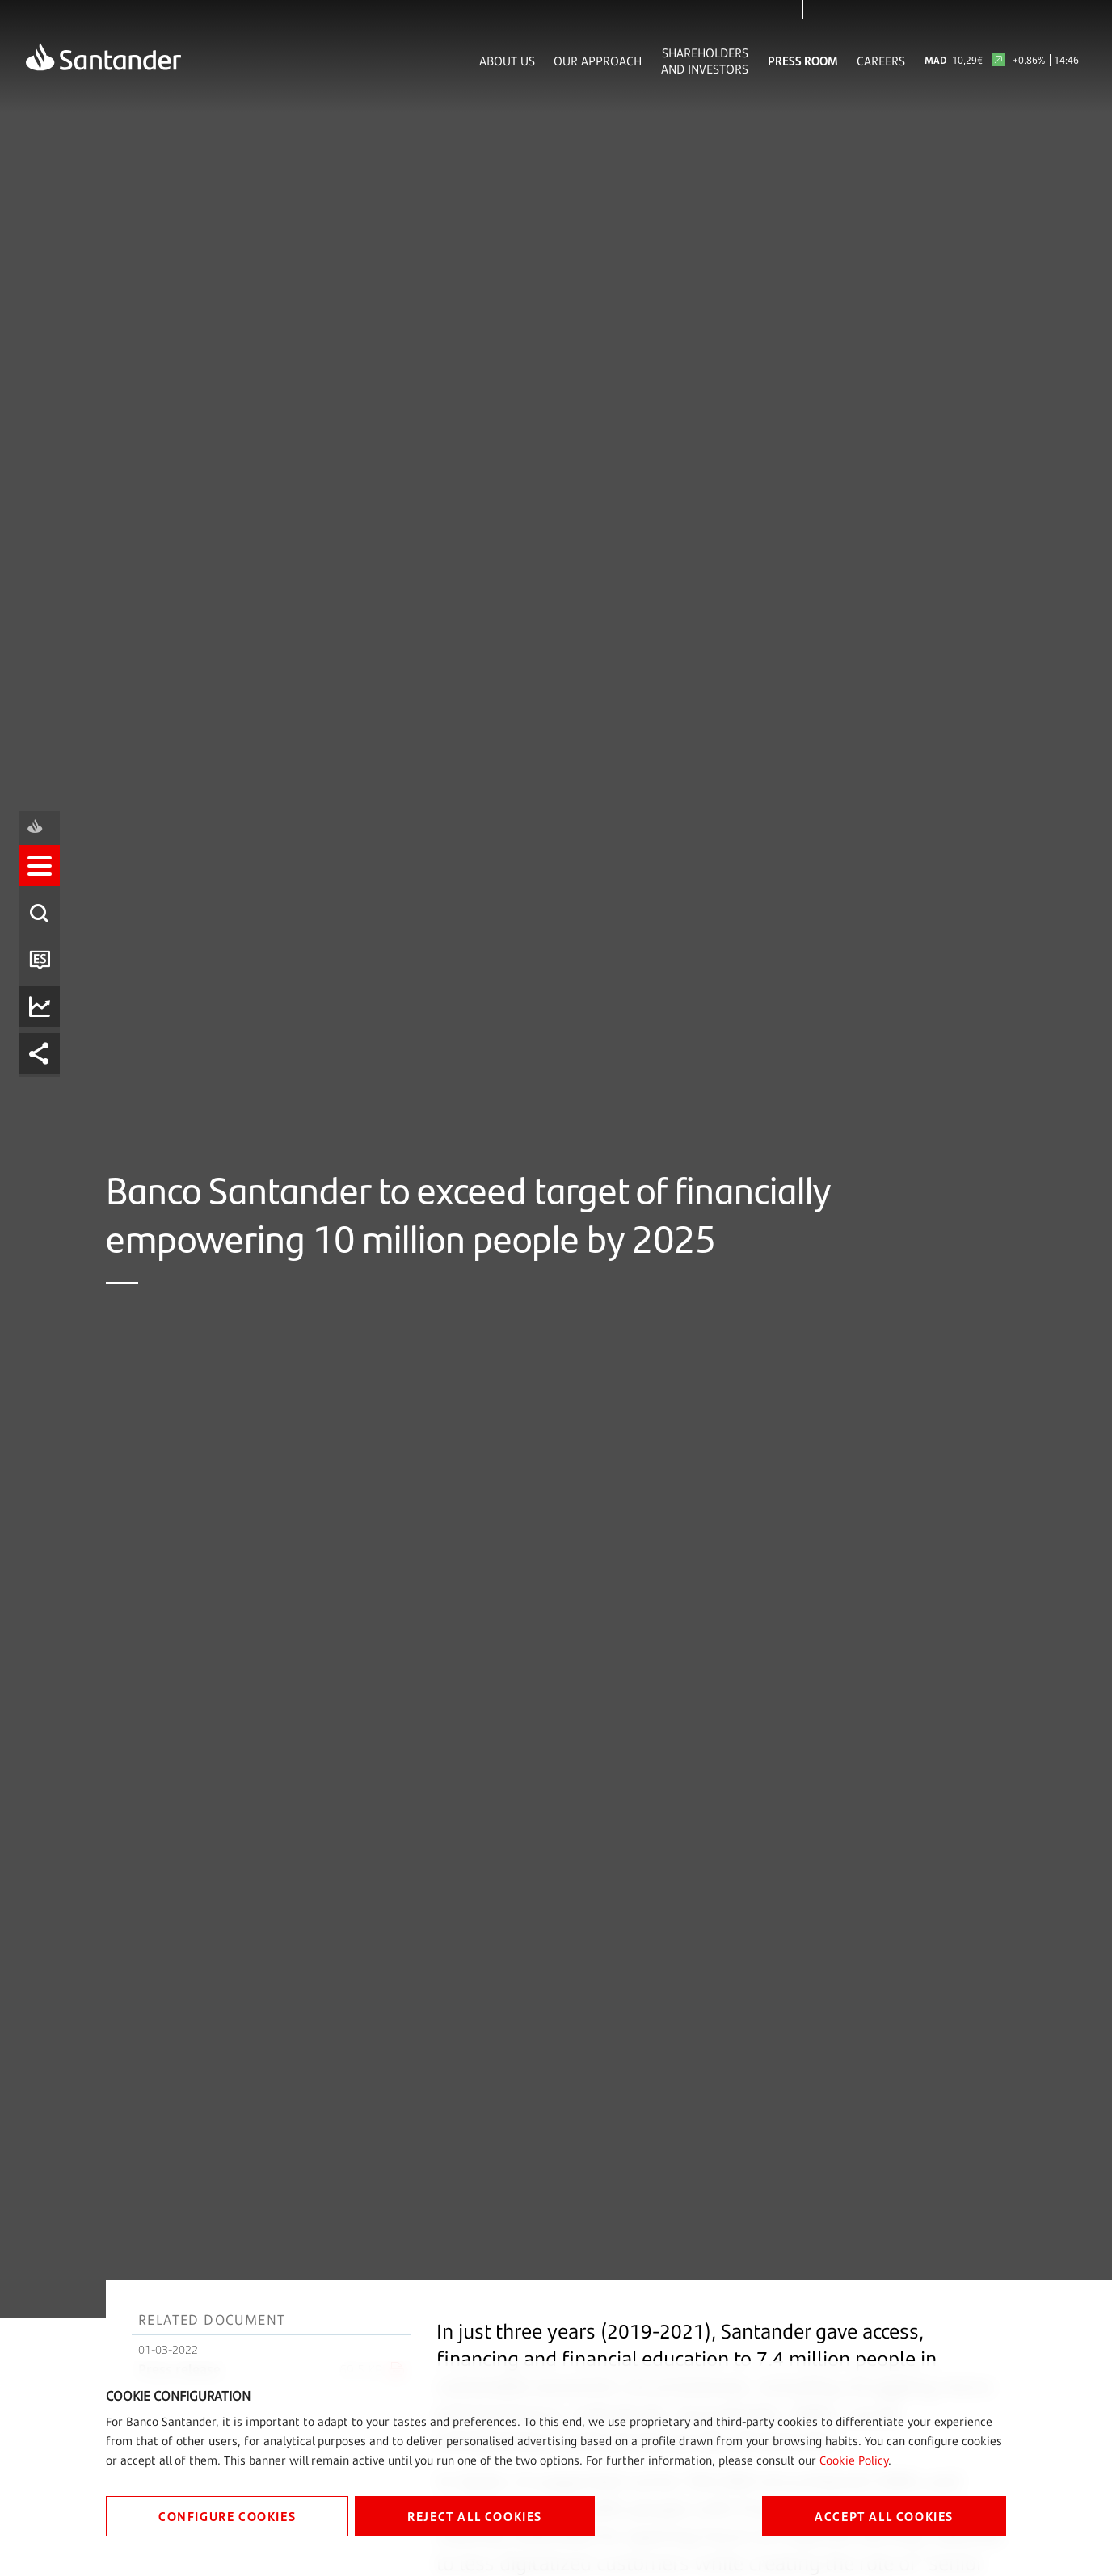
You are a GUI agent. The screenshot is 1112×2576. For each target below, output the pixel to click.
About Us (507, 61)
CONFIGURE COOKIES (227, 2516)
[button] (46, 1217)
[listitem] (46, 1217)
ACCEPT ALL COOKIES (884, 2516)
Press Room (803, 61)
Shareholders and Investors (704, 60)
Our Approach (598, 61)
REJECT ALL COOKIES (474, 2516)
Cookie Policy (853, 2460)
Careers (881, 61)
